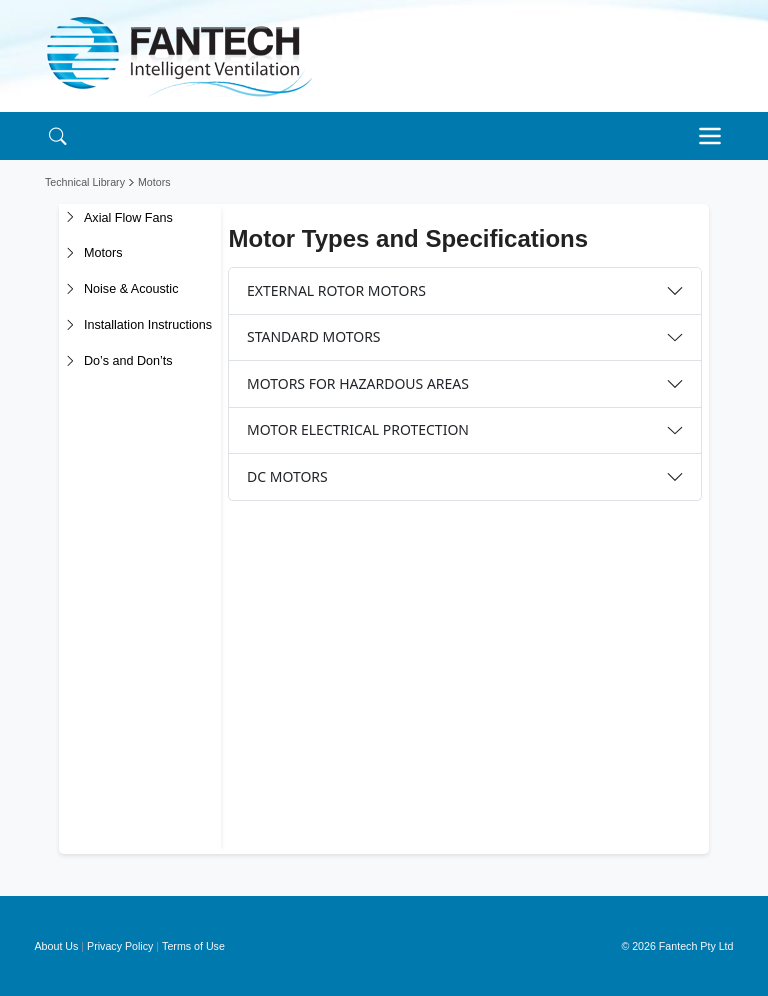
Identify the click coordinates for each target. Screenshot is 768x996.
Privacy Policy (120, 946)
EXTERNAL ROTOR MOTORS (336, 290)
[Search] (57, 135)
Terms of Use (193, 946)
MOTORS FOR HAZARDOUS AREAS (358, 383)
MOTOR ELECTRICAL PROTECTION (358, 429)
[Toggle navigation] (715, 136)
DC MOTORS (287, 476)
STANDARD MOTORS (314, 336)
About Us (57, 946)
